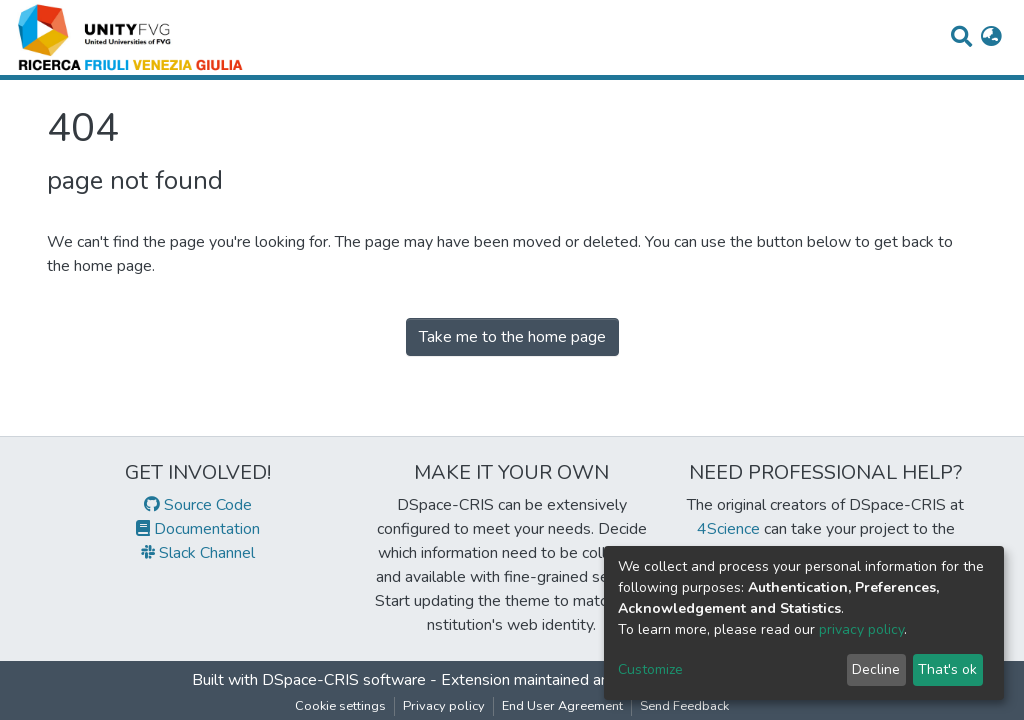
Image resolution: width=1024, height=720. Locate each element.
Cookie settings (340, 706)
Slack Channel (198, 553)
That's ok (947, 669)
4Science (728, 529)
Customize (650, 669)
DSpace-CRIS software (344, 680)
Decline (876, 669)
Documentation (198, 529)
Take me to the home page (512, 337)
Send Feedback (684, 706)
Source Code (198, 505)
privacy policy (861, 629)
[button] (991, 38)
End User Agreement (562, 706)
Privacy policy (444, 706)
